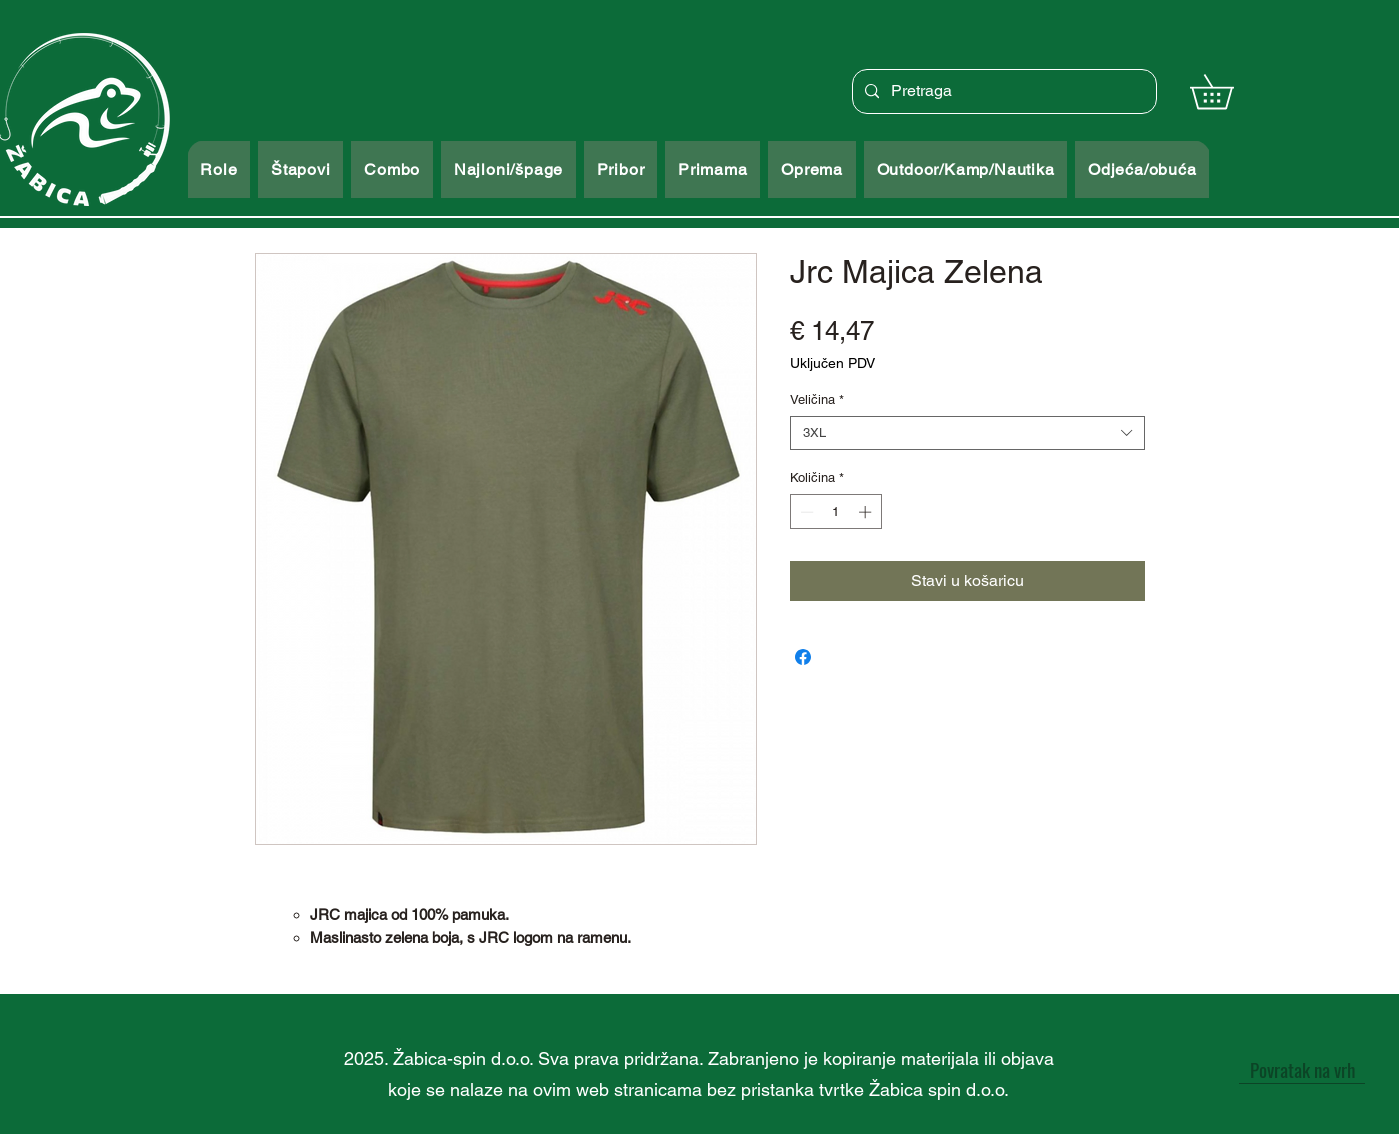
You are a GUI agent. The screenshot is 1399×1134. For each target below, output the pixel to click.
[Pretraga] (1002, 91)
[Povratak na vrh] (1302, 1069)
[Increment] (867, 512)
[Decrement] (805, 512)
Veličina (817, 399)
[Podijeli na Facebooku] (803, 657)
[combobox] (967, 433)
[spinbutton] (835, 512)
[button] (1228, 91)
